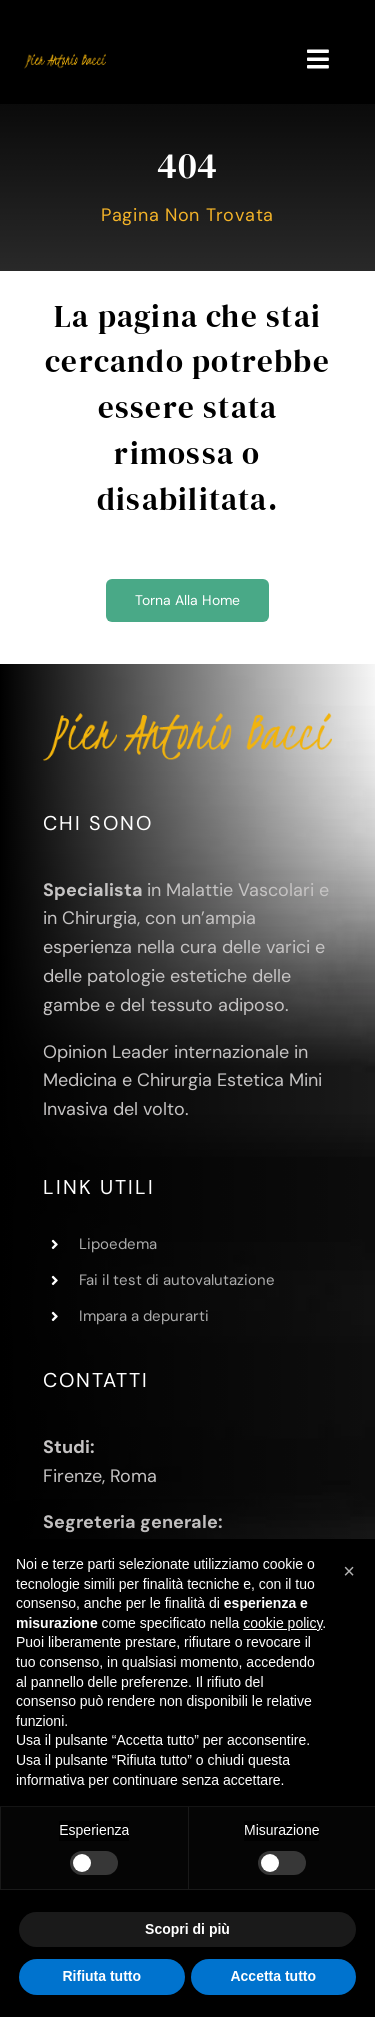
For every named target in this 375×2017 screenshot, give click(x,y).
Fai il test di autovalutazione (177, 1280)
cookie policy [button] (282, 1623)
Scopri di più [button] (187, 1929)
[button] (349, 1571)
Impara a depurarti (144, 1316)
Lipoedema (118, 1244)
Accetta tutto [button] (273, 1976)
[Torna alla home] (187, 600)
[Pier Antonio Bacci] (65, 60)
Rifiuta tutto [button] (101, 1976)
